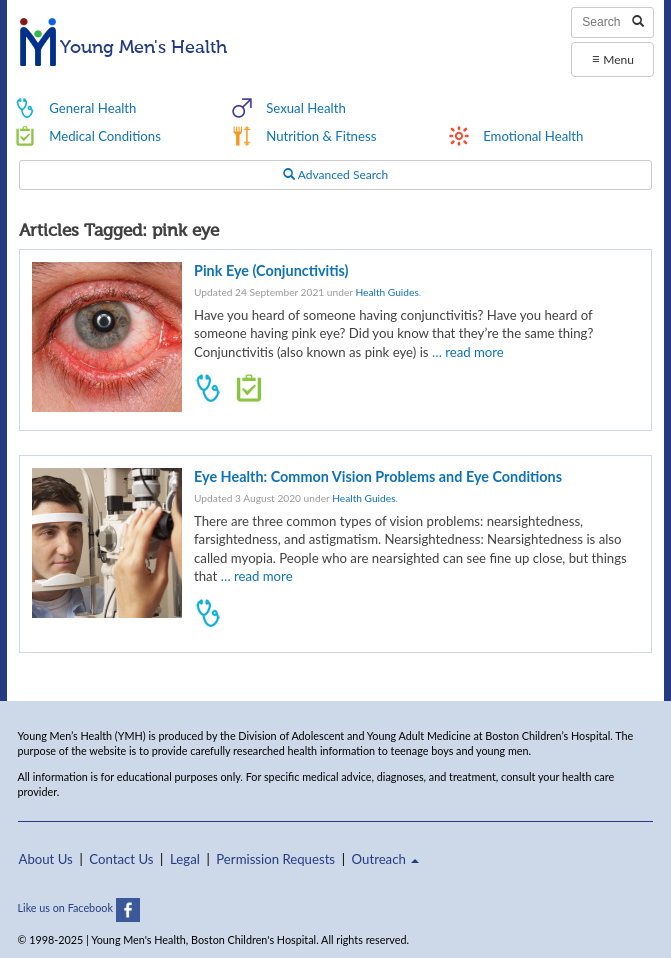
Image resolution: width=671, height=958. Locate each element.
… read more (468, 352)
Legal (185, 859)
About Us (46, 859)
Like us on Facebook (79, 907)
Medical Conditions (105, 136)
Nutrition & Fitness (321, 136)
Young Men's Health (123, 48)
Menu (613, 58)
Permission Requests (275, 859)
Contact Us (121, 859)
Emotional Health (533, 136)
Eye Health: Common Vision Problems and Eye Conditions (378, 476)
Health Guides (386, 292)
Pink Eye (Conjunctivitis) (271, 270)
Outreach (386, 859)
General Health (92, 108)
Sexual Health (306, 108)
